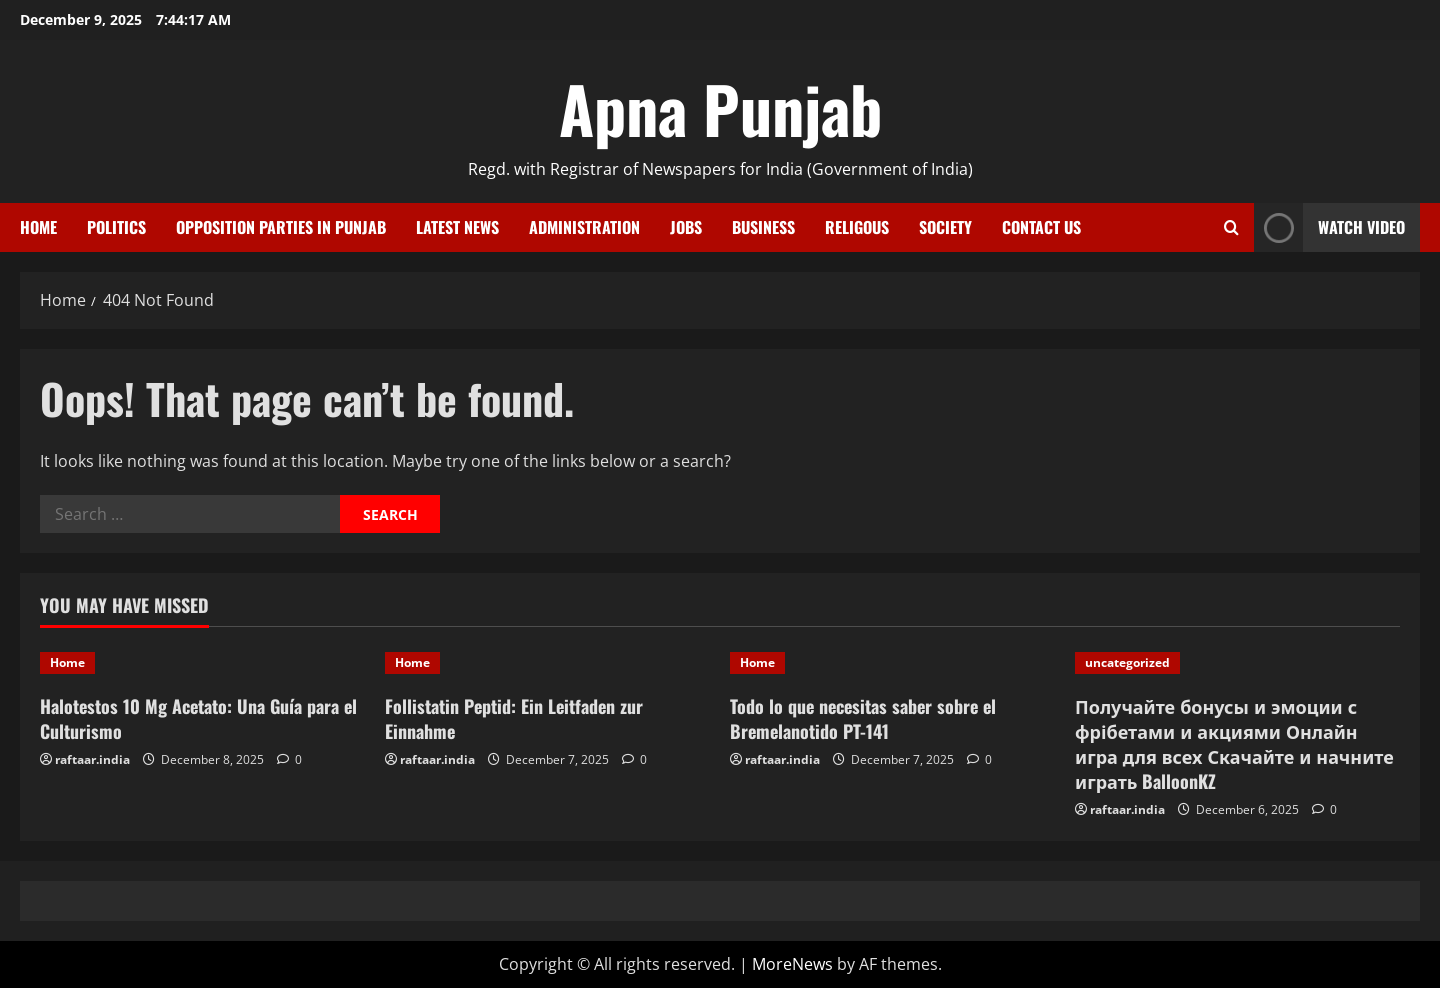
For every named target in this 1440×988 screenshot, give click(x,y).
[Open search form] (1231, 227)
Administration (584, 227)
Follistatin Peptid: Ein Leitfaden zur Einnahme (514, 718)
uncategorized (1127, 662)
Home (38, 227)
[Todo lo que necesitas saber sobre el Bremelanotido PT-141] (892, 663)
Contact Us (1041, 227)
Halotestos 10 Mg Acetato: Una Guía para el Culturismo (198, 718)
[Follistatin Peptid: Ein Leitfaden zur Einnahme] (547, 663)
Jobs (686, 227)
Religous (857, 227)
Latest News (457, 227)
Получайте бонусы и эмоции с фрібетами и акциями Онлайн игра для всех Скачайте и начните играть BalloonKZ (1234, 744)
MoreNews (792, 964)
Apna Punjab (720, 108)
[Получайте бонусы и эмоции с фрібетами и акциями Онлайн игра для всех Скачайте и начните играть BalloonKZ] (1237, 663)
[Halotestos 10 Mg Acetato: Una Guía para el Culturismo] (202, 663)
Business (763, 227)
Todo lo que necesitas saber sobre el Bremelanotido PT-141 (863, 718)
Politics (116, 227)
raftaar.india (92, 759)
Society (945, 227)
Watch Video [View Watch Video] (1329, 227)
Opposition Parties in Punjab (281, 227)
